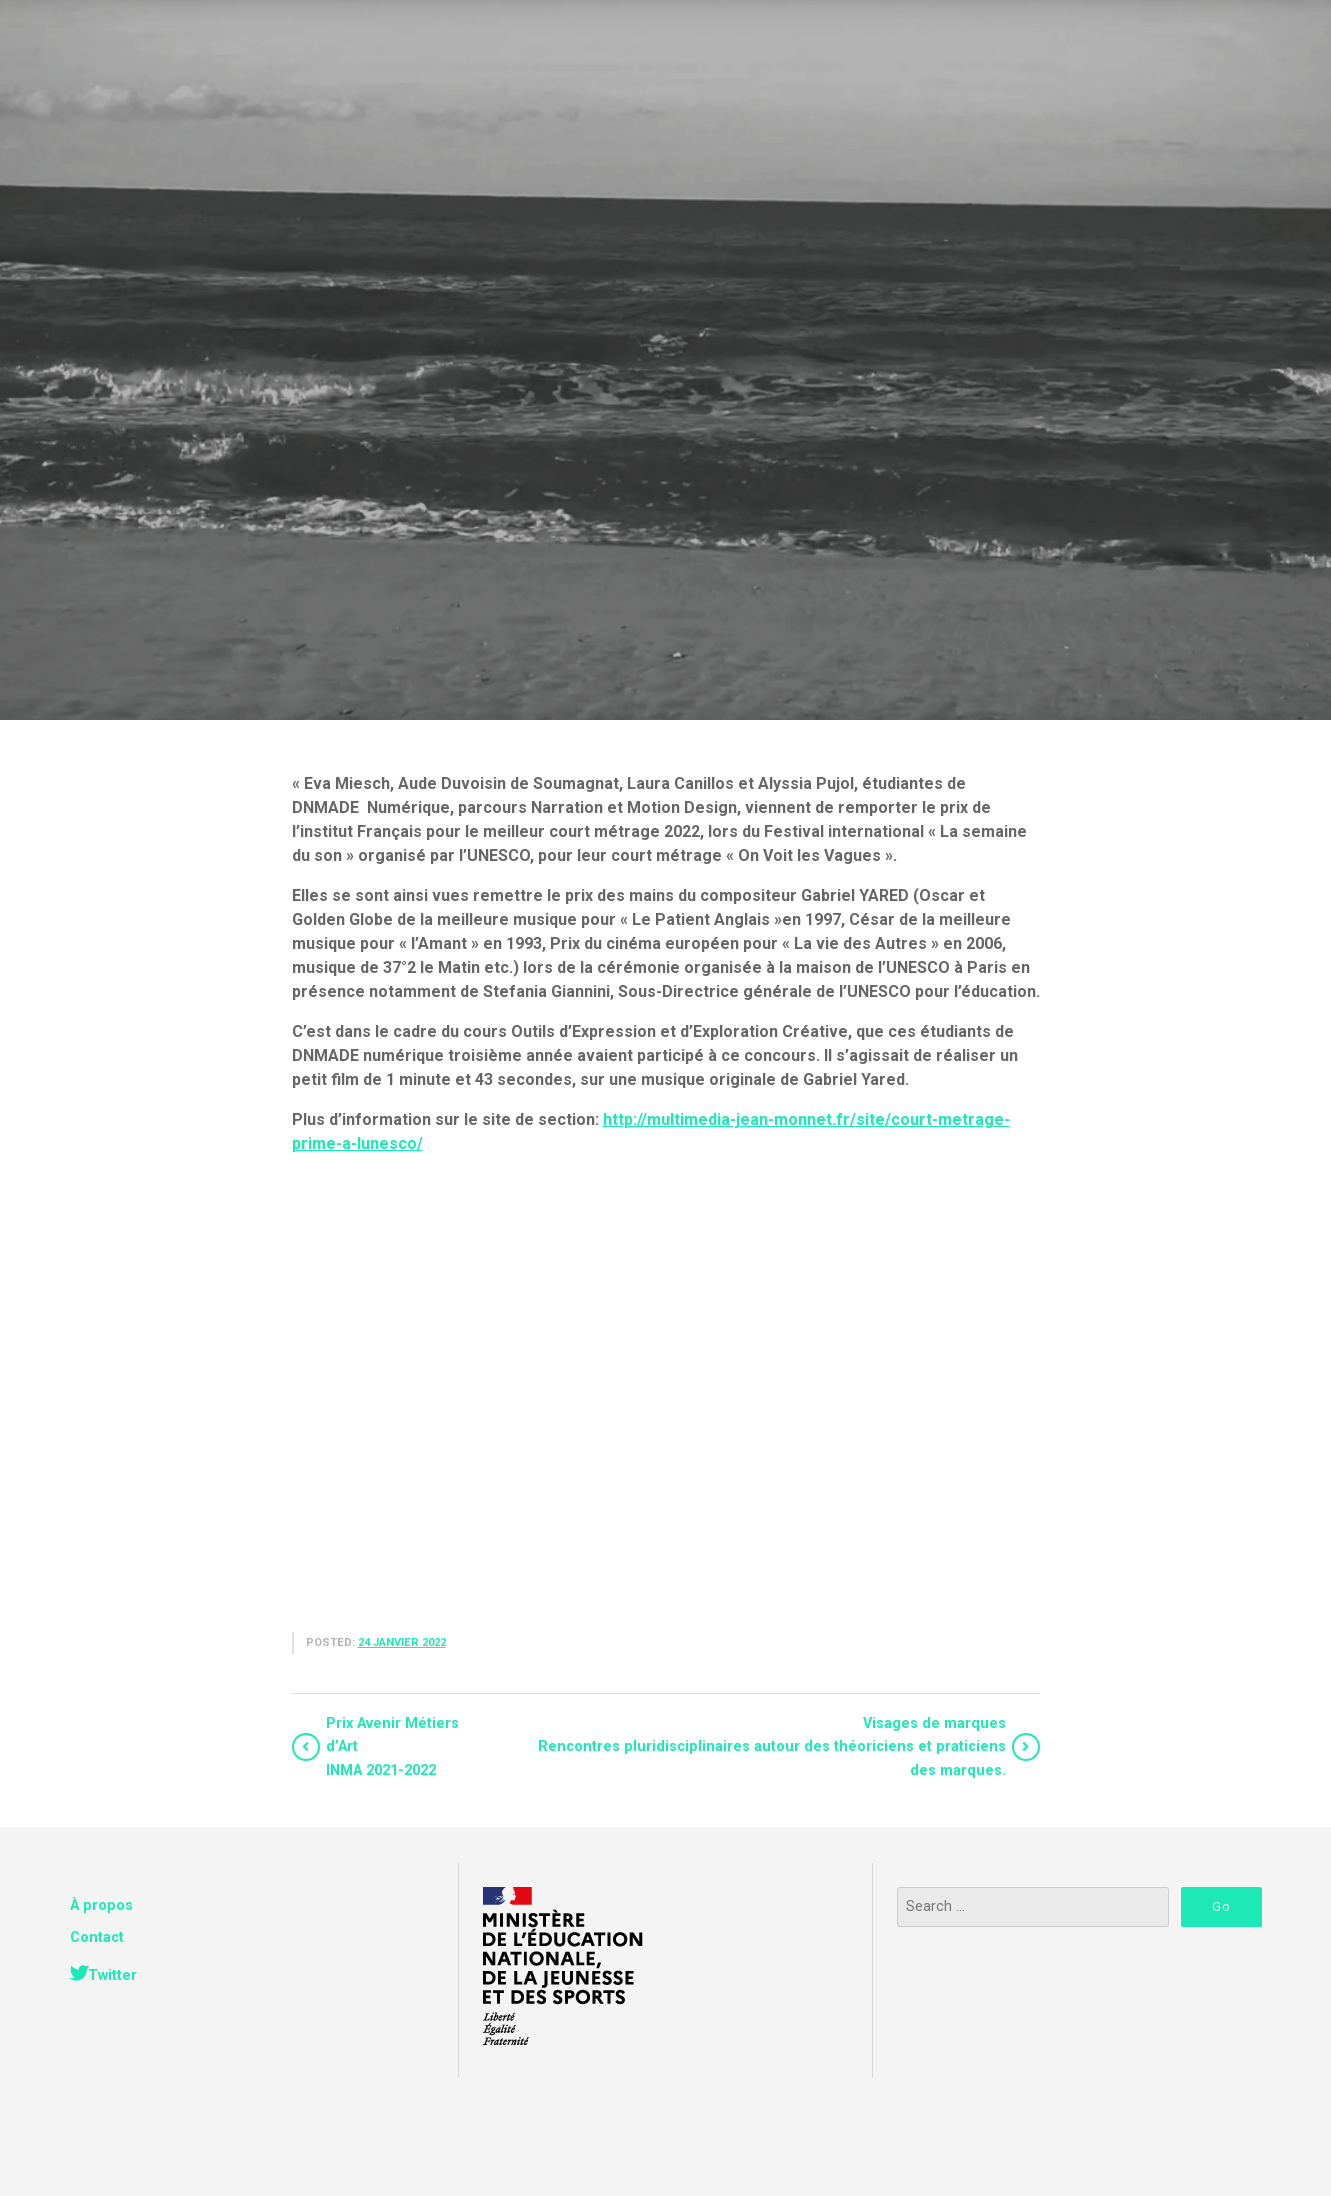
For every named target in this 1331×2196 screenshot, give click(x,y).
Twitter (112, 1975)
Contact (97, 1937)
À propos (101, 1905)
